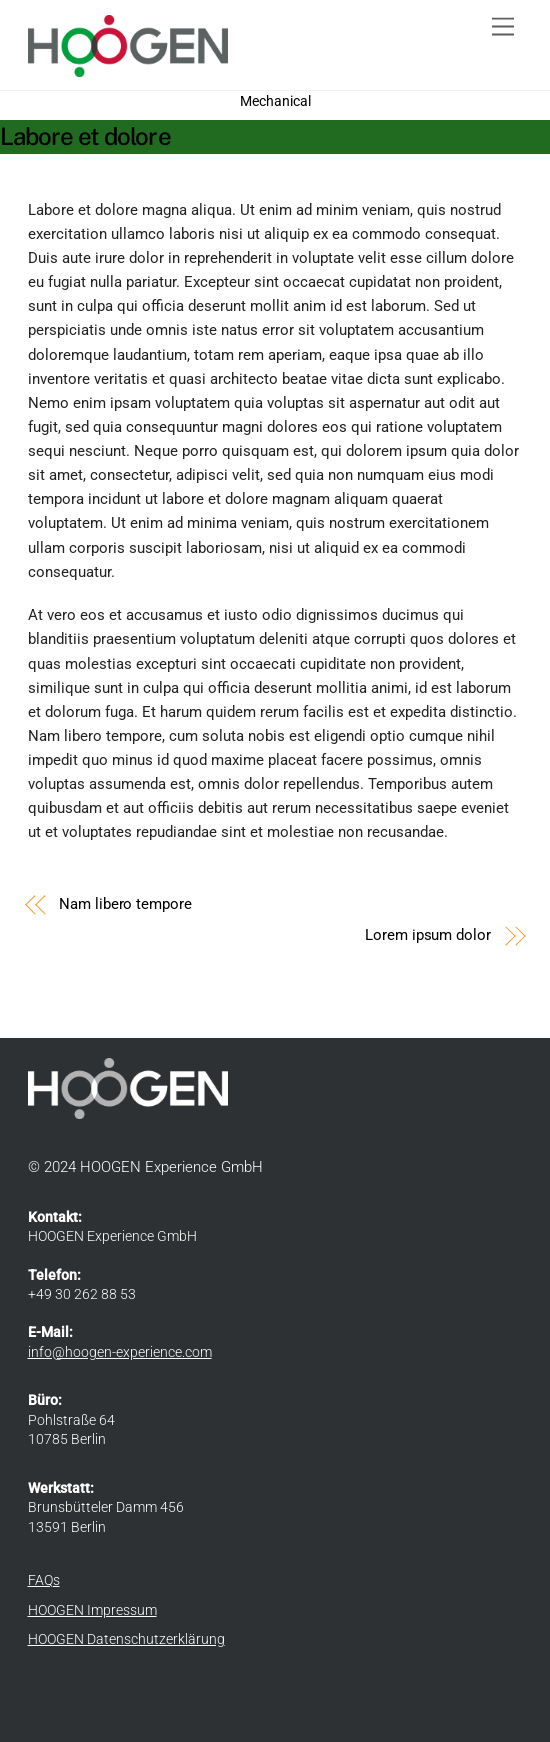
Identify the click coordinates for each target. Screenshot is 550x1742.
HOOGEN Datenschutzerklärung (126, 1639)
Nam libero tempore (125, 904)
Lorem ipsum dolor (428, 935)
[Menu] (503, 27)
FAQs (44, 1580)
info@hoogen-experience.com (120, 1352)
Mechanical (275, 101)
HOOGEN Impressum (92, 1610)
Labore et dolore (85, 136)
